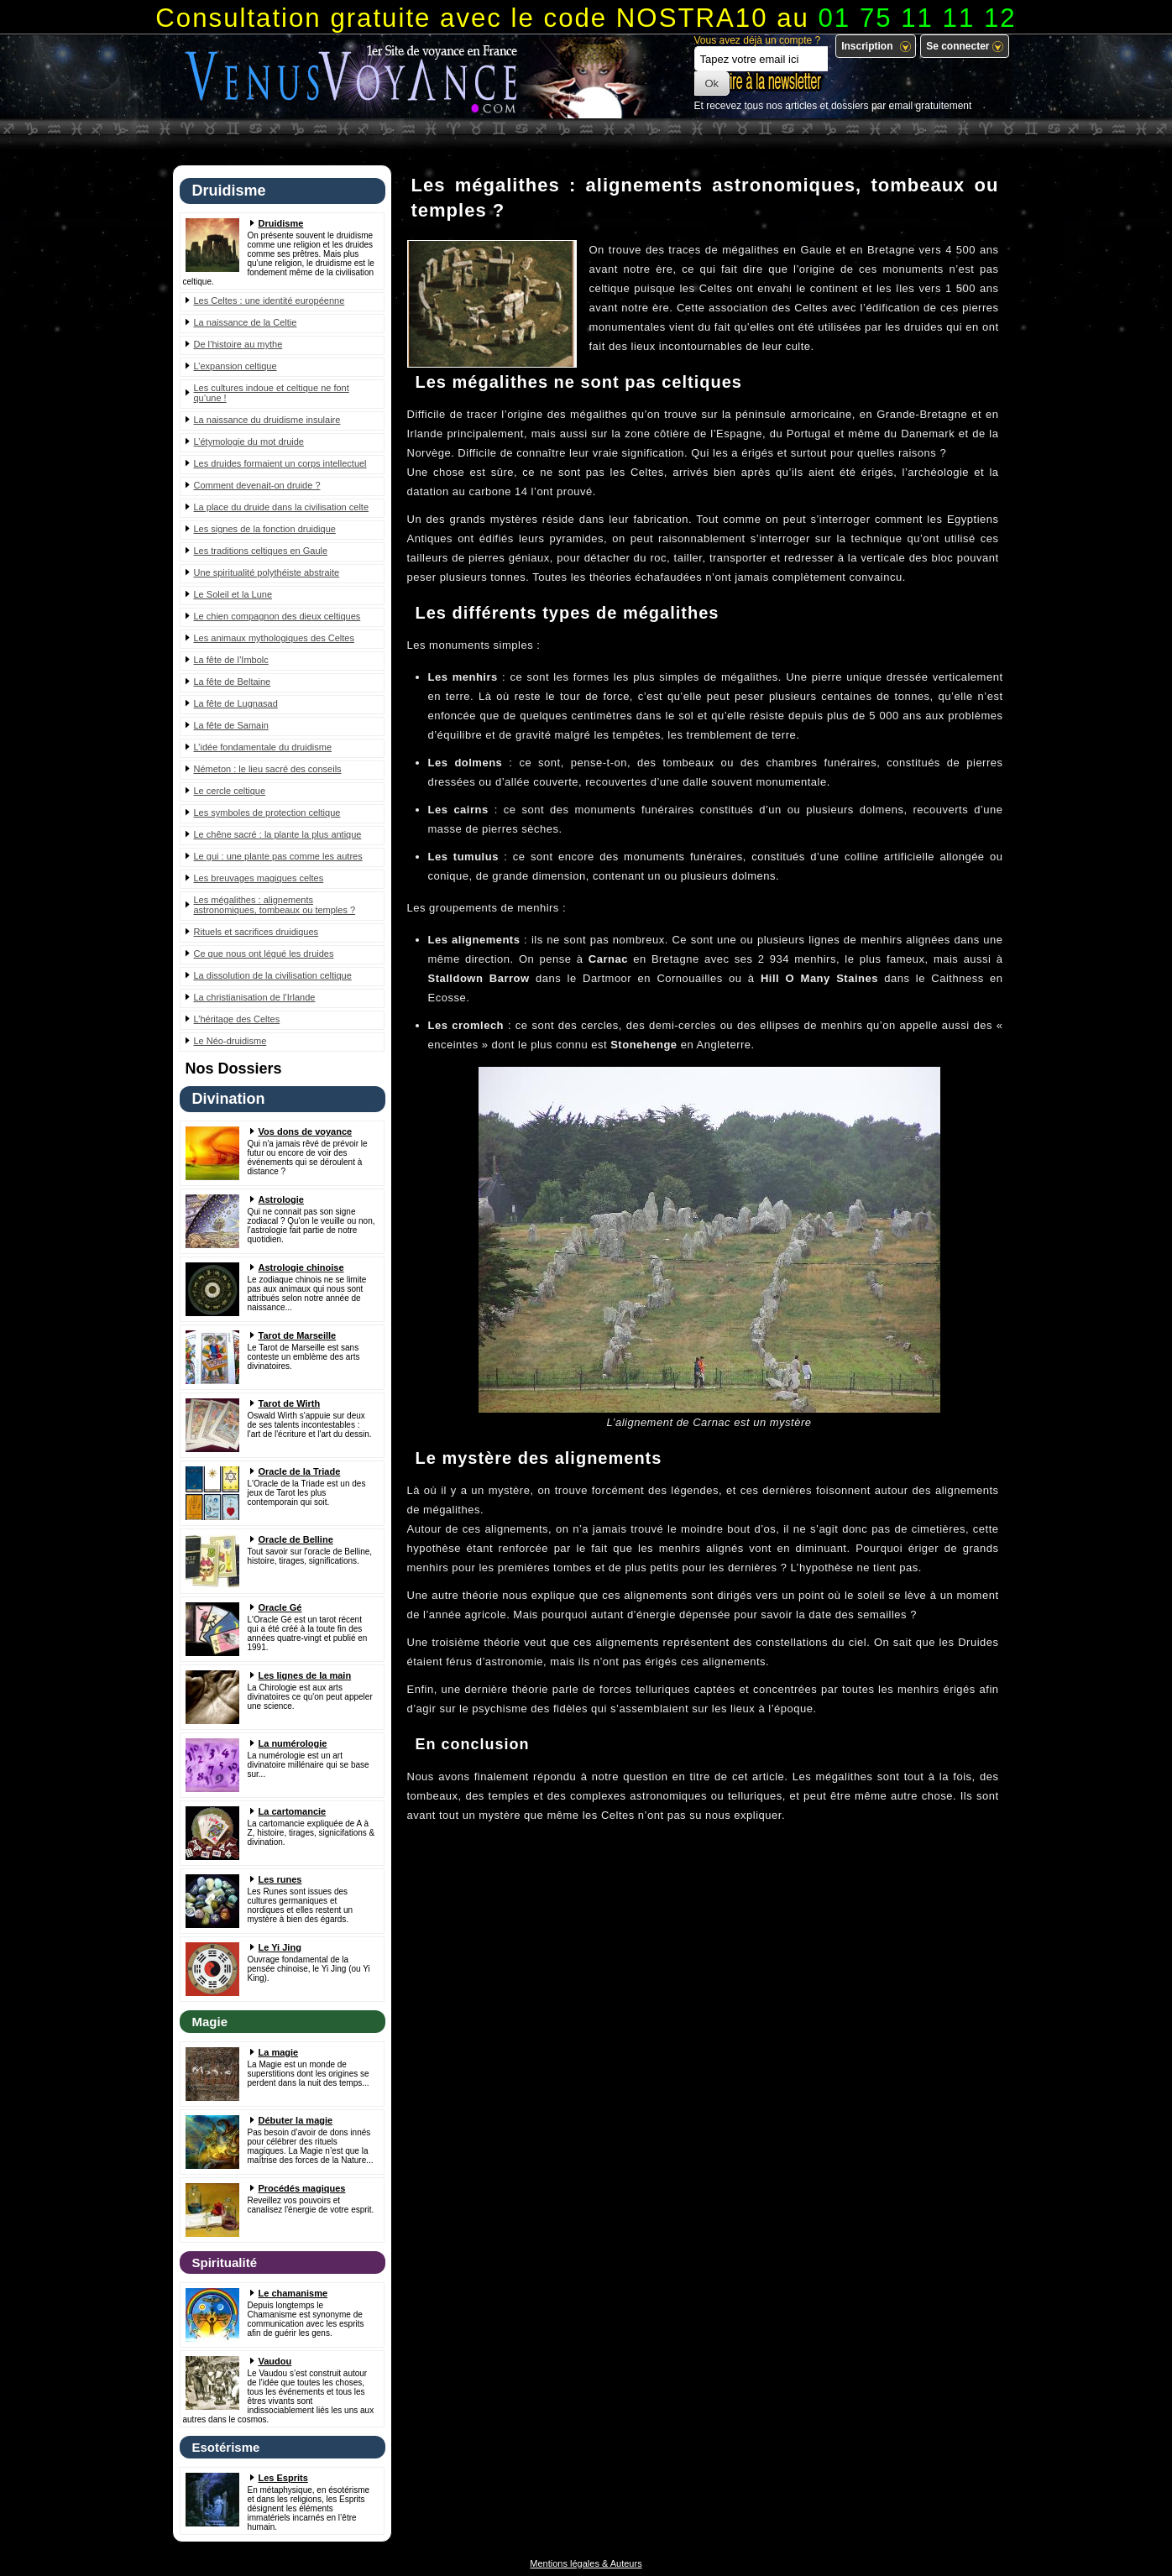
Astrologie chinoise (301, 1267)
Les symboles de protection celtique (267, 812)
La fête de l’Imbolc (231, 660)
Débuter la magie (296, 2120)
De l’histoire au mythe (238, 344)
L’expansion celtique (235, 366)
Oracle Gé (280, 1607)
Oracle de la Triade (300, 1471)
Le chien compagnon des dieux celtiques (277, 616)
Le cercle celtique (230, 791)
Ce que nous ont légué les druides (264, 953)
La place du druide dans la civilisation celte (281, 507)
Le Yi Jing (280, 1947)
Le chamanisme (293, 2293)
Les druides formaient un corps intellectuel (280, 463)
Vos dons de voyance (306, 1131)
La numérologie (293, 1743)
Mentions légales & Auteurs (585, 2563)
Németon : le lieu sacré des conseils (268, 769)
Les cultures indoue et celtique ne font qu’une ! (271, 393)
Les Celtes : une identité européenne (269, 300)
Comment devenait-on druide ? (257, 485)
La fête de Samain (231, 725)
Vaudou (275, 2361)
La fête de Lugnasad (236, 703)
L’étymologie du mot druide (249, 441)
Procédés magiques (302, 2188)
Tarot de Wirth (290, 1403)
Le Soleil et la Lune (233, 594)
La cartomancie (293, 1811)
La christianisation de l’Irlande (255, 997)
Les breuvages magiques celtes (259, 878)
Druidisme (281, 223)
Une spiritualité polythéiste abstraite (267, 572)
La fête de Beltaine (232, 682)
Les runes (280, 1879)
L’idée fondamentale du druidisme (263, 747)
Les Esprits (283, 2478)
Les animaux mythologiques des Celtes (274, 638)
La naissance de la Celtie (245, 322)
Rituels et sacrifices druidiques (256, 932)
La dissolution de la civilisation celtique (273, 975)
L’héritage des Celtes (237, 1019)
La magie (279, 2052)
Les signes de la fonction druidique (265, 529)
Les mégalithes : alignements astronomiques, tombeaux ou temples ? (275, 905)
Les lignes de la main (305, 1675)
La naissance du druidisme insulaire (267, 420)
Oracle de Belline (296, 1539)
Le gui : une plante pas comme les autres (278, 856)
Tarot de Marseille (298, 1335)
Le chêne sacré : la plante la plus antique (278, 834)
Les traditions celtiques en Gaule (261, 551)
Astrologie (281, 1199)
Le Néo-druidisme (230, 1041)
